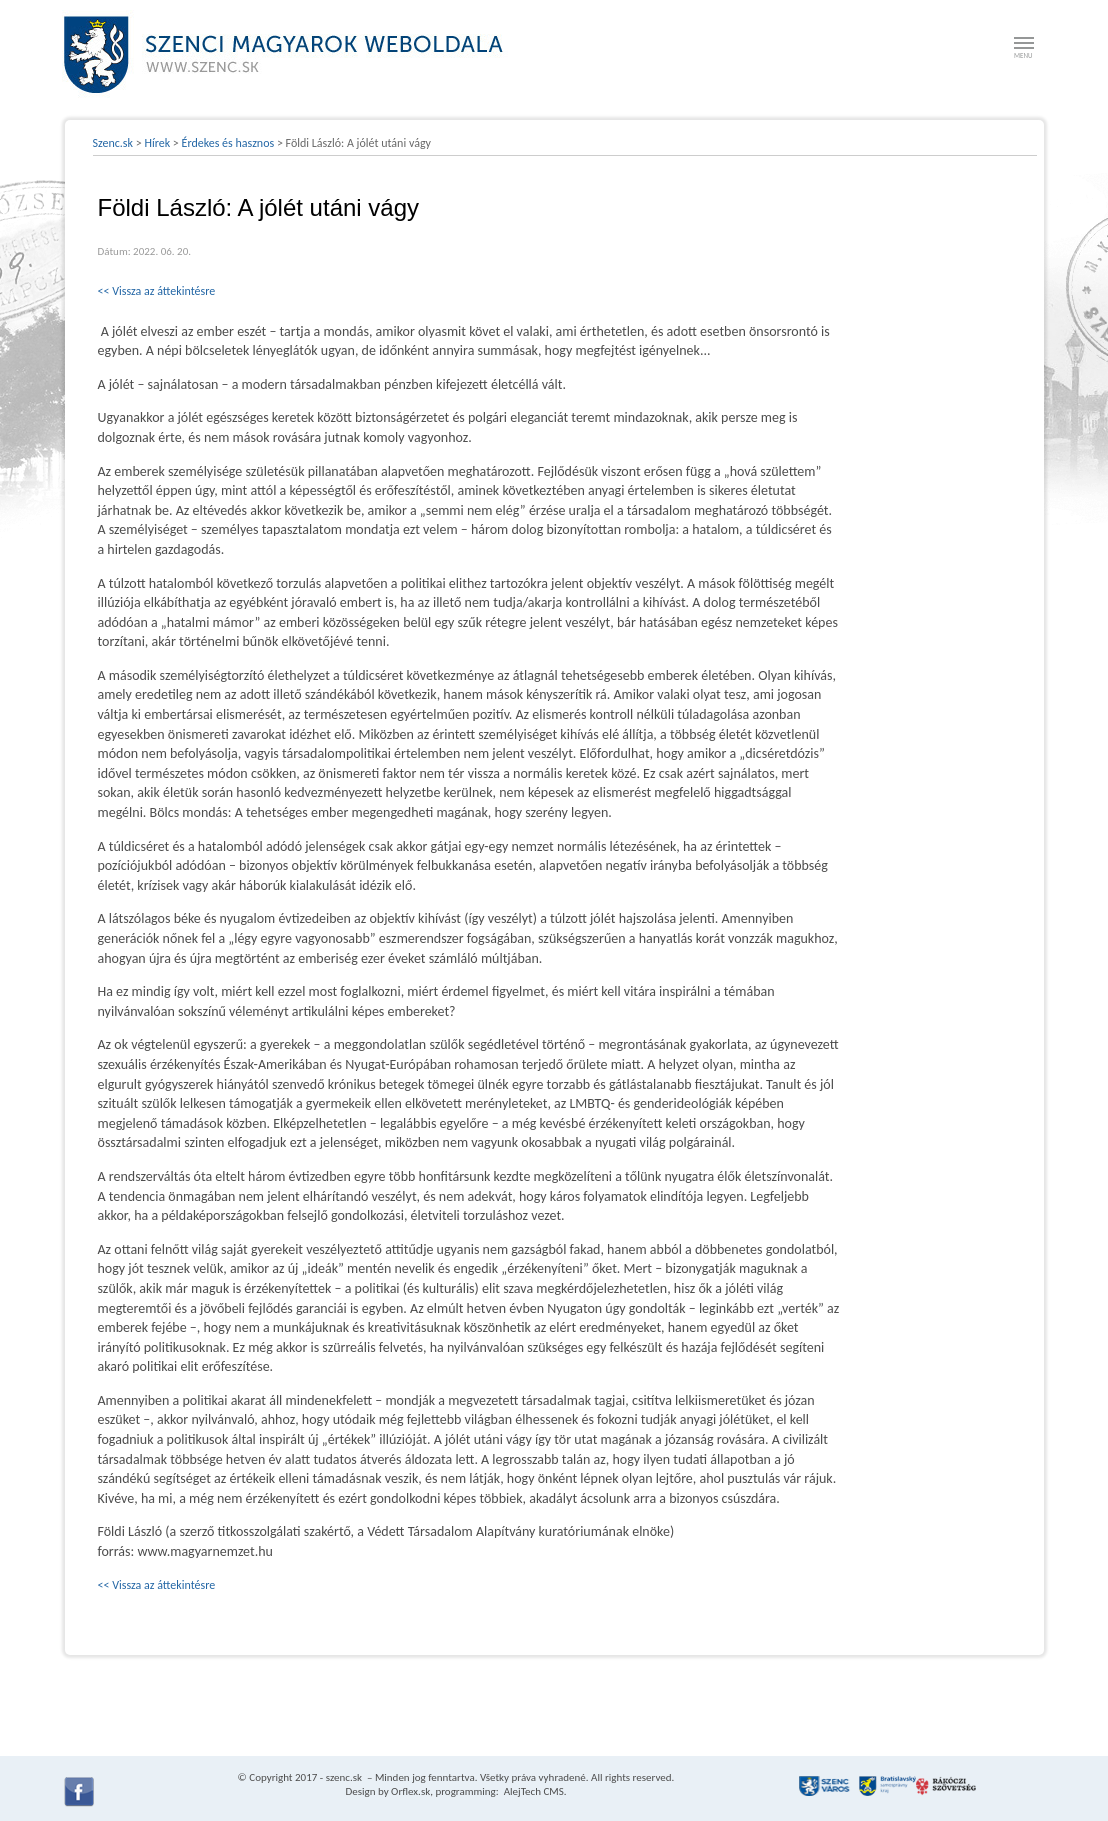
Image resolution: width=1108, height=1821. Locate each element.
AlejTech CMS (532, 1791)
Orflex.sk (410, 1791)
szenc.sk (344, 1777)
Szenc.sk (113, 143)
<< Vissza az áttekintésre (157, 291)
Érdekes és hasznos (228, 143)
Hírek (157, 143)
